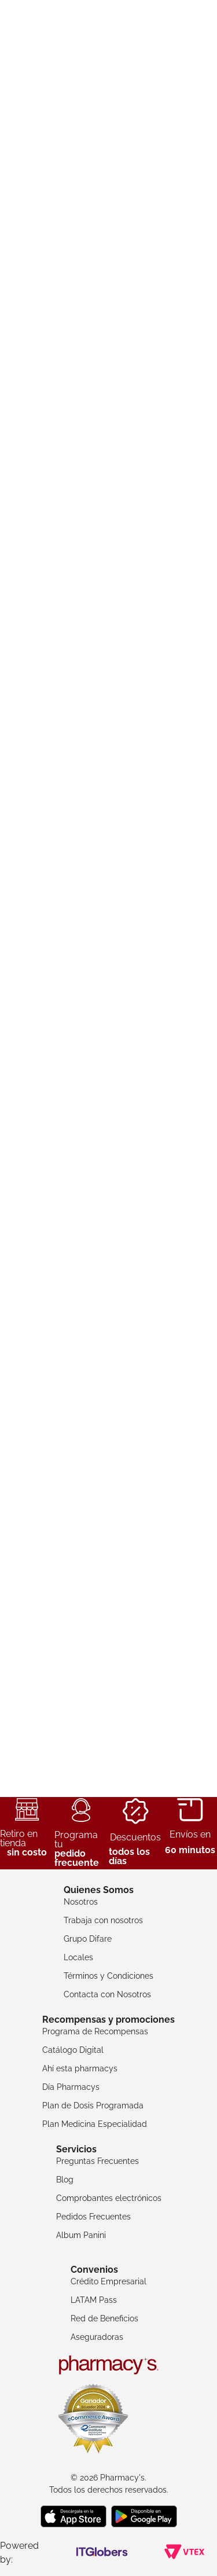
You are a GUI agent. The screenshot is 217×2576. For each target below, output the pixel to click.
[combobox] (108, 74)
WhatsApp (195, 2553)
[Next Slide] (192, 257)
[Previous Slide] (24, 257)
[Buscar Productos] (117, 74)
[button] (76, 311)
